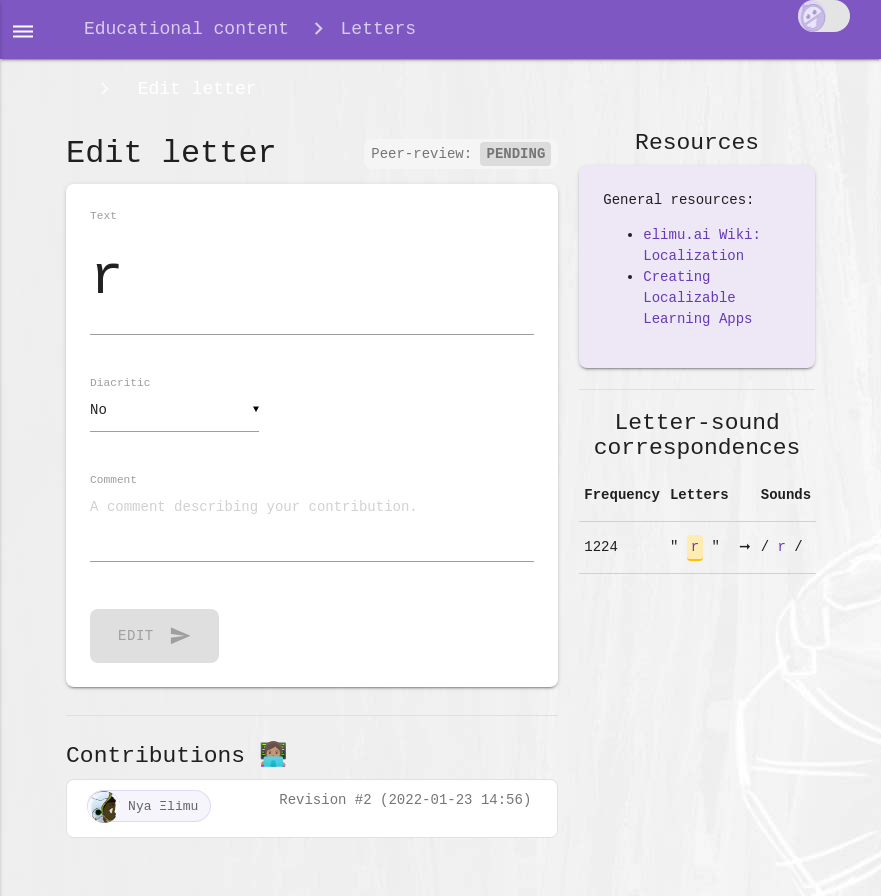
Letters (379, 32)
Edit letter (192, 98)
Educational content (186, 32)
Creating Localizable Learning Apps (697, 310)
